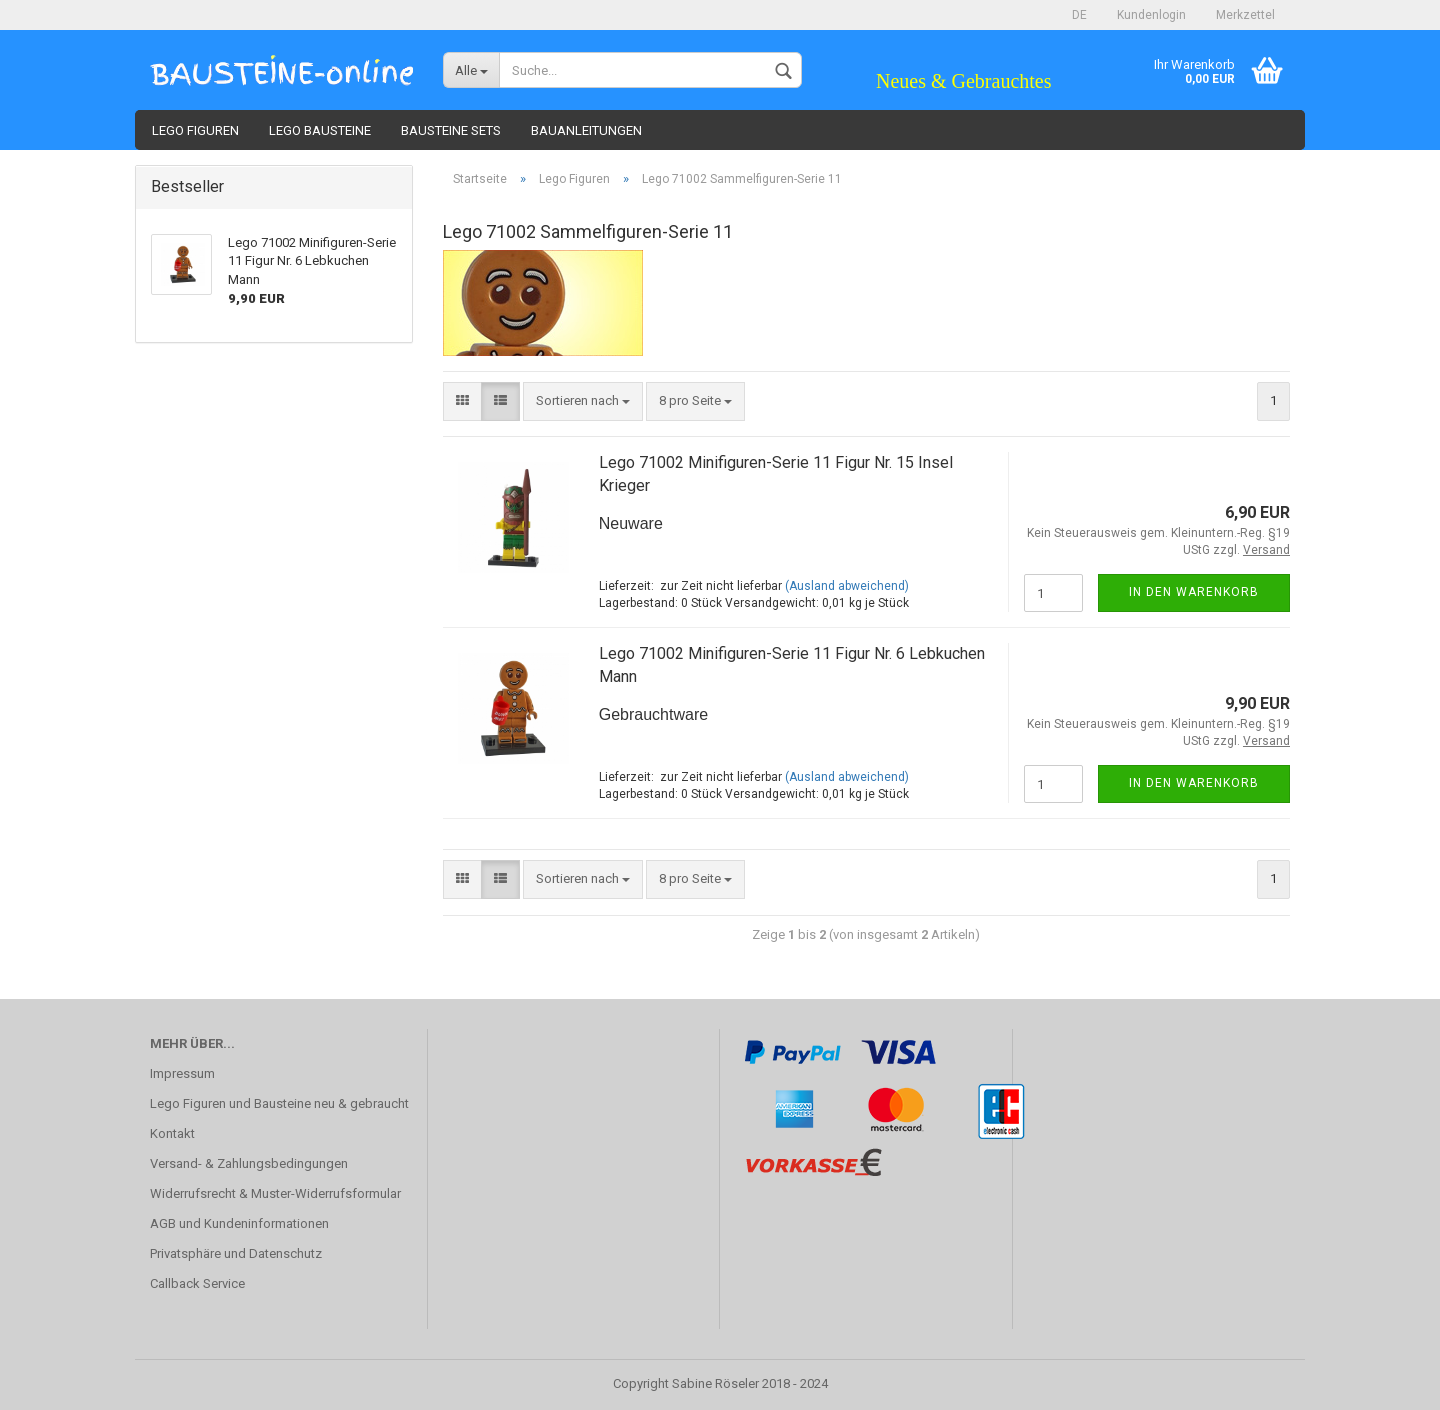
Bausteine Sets (451, 130)
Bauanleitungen (586, 130)
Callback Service (197, 1283)
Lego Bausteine (320, 130)
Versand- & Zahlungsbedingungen (249, 1163)
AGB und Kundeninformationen (239, 1223)
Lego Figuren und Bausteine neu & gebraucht (279, 1103)
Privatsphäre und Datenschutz (236, 1253)
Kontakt (172, 1133)
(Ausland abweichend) (847, 586)
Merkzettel (1245, 15)
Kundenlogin (1151, 15)
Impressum (182, 1073)
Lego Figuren (195, 130)
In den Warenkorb (1194, 592)
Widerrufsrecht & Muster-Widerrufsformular (275, 1193)
